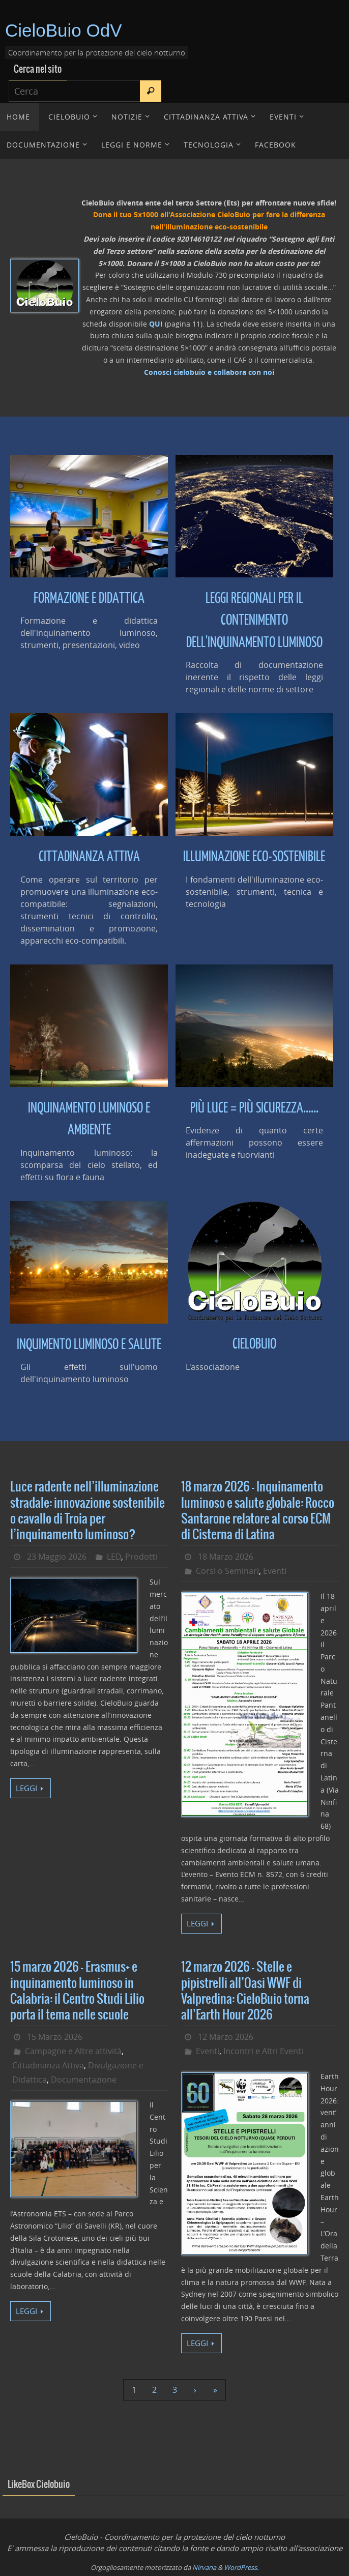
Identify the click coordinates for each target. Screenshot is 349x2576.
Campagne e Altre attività (73, 2051)
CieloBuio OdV (63, 30)
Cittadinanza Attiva (48, 2065)
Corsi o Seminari (227, 1570)
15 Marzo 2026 (54, 2036)
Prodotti (141, 1556)
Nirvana (204, 2567)
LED (114, 1556)
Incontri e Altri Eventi (263, 2051)
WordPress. (241, 2567)
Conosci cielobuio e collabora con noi (209, 372)
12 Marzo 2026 (225, 2036)
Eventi (274, 1570)
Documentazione (84, 2079)
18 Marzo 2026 (225, 1556)
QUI (156, 324)
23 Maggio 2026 (56, 1556)
